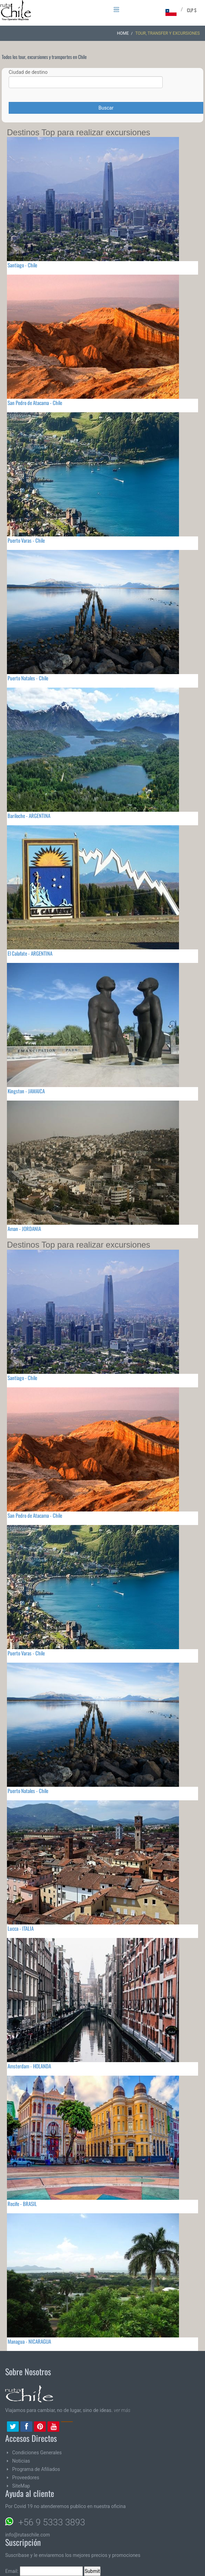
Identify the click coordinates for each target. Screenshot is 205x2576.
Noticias (21, 2461)
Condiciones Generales (37, 2452)
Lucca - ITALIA (21, 1928)
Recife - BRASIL (22, 2203)
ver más (122, 2410)
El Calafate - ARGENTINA (30, 953)
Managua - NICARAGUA (29, 2341)
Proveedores (25, 2477)
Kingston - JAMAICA (26, 1091)
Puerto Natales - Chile (28, 678)
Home (123, 33)
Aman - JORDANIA (24, 1228)
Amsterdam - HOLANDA (29, 2066)
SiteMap (21, 2486)
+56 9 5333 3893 (51, 2522)
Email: (44, 2571)
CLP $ (191, 10)
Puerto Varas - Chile (26, 540)
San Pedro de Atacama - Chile (35, 402)
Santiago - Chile (22, 265)
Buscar (106, 108)
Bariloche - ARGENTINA (29, 815)
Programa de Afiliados (36, 2469)
